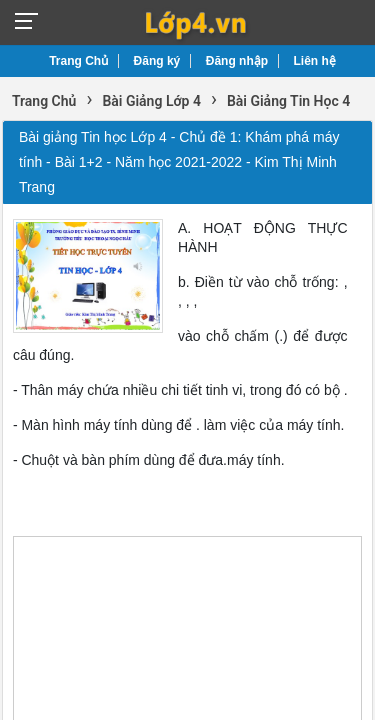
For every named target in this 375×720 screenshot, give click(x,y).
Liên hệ (315, 61)
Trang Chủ (78, 61)
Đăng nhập (237, 61)
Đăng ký (157, 61)
